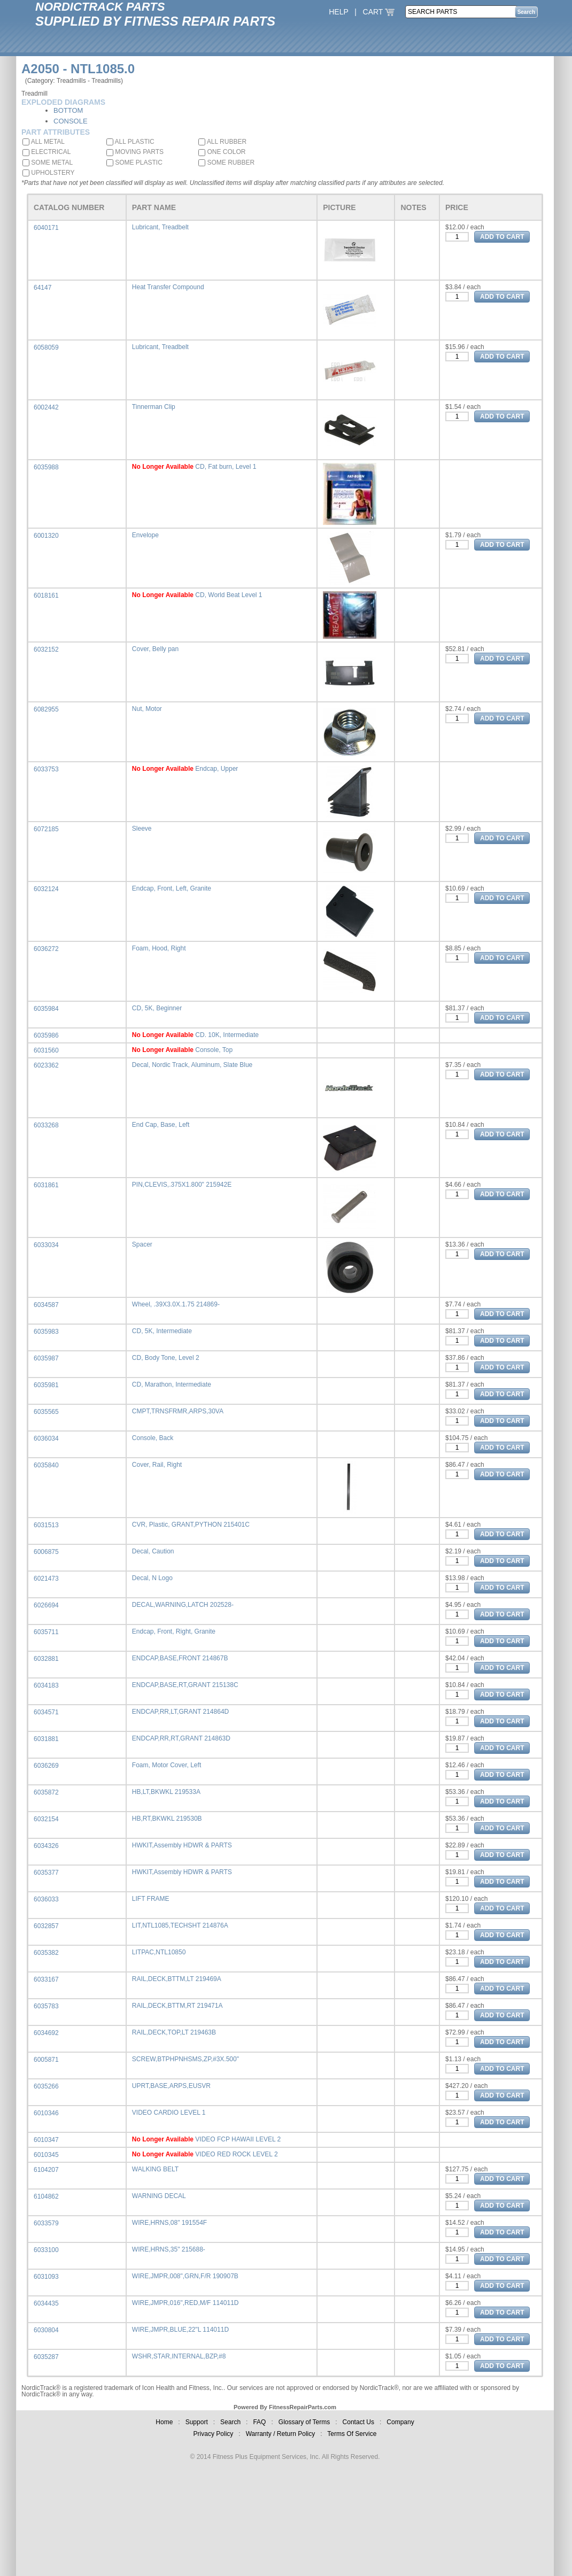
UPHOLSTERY (48, 172)
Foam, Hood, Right (159, 948)
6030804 (46, 2330)
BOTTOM (68, 110)
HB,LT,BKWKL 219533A (166, 1792)
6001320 (46, 535)
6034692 (46, 2033)
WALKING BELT (155, 2169)
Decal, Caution (153, 1551)
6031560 (46, 1050)
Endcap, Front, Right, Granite (173, 1631)
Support (196, 2422)
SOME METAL (47, 162)
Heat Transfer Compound (168, 287)
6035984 (46, 1008)
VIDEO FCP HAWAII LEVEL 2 (238, 2139)
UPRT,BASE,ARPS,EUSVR (171, 2086)
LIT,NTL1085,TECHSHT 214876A (180, 1925)
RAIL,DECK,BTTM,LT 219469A (176, 1979)
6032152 (46, 649)
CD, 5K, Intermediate (162, 1331)
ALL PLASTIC (130, 141)
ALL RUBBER (222, 141)
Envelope (145, 535)
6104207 (46, 2169)
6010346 (46, 2113)
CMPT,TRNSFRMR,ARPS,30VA (177, 1411)
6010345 (46, 2155)
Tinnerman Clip (153, 407)
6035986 (46, 1035)
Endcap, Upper (216, 768)
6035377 (46, 1872)
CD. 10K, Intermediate (227, 1035)
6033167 (46, 1979)
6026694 (46, 1605)
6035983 (46, 1331)
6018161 (46, 595)
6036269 (46, 1765)
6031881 (46, 1739)
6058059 (46, 347)
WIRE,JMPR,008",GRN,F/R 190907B (185, 2276)
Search (230, 2422)
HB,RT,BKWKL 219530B (167, 1818)
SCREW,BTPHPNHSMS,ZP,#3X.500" (185, 2059)
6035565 (46, 1411)
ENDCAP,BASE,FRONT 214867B (180, 1658)
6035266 (46, 2086)
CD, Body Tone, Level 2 (165, 1358)
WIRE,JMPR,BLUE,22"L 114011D (180, 2329)
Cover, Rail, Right (157, 1464)
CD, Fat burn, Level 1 (225, 466)
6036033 (46, 1899)
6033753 (46, 769)
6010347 (46, 2140)
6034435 (46, 2303)
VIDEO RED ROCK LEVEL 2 (236, 2154)
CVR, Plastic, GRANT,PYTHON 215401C (191, 1524)
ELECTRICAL (46, 152)
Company (400, 2422)
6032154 (46, 1819)
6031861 (46, 1185)
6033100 (46, 2250)
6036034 (46, 1438)
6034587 (46, 1305)
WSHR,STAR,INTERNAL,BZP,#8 (179, 2356)
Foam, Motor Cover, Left (166, 1765)
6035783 (46, 2006)
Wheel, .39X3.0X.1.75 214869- (176, 1304)
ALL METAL (43, 141)
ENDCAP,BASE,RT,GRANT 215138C (185, 1685)
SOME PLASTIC (134, 162)
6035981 (46, 1385)
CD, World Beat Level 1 (228, 595)
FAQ (259, 2422)
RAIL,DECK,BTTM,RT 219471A (177, 2005)
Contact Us (358, 2422)
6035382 (46, 1952)
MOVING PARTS (135, 152)
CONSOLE (70, 121)
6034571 (46, 1712)
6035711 (46, 1632)
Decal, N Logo (152, 1578)
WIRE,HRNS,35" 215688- (168, 2249)
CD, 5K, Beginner (157, 1008)
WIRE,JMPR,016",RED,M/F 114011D (185, 2303)
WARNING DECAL (159, 2196)
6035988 (46, 467)
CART (379, 11)
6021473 (46, 1578)
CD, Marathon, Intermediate (171, 1384)
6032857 (46, 1926)
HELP (338, 11)
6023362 (46, 1065)
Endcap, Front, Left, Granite (171, 888)
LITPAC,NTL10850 (159, 1952)
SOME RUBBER (226, 162)
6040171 (46, 227)
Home (164, 2422)
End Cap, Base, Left (160, 1124)
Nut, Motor (147, 709)
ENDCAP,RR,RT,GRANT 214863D (181, 1738)
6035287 (46, 2357)
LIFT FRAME (150, 1898)
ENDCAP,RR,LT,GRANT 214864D (180, 1711)
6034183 (46, 1685)
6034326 (46, 1846)
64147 (42, 287)
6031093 (46, 2276)
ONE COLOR (221, 152)
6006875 (46, 1552)
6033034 (46, 1245)
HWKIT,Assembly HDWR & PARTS (182, 1845)
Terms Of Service (351, 2434)
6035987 (46, 1358)
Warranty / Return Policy (280, 2434)
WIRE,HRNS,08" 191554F (169, 2222)
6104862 (46, 2196)
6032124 (46, 889)
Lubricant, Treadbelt (160, 227)
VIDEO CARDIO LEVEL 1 (169, 2112)
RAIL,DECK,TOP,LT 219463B (174, 2032)
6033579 (46, 2223)
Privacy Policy (214, 2434)
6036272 (46, 949)
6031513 (46, 1525)
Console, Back (152, 1438)
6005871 (46, 2059)
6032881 (46, 1658)
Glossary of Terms (304, 2422)
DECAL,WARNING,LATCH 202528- (183, 1604)
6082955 (46, 709)
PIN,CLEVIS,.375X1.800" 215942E (181, 1184)
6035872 (46, 1792)
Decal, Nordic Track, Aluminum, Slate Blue (192, 1065)
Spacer (142, 1244)
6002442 (46, 407)
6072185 (46, 829)
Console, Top (214, 1050)
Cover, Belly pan (155, 649)
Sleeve (142, 828)
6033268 (46, 1125)
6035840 (46, 1465)
